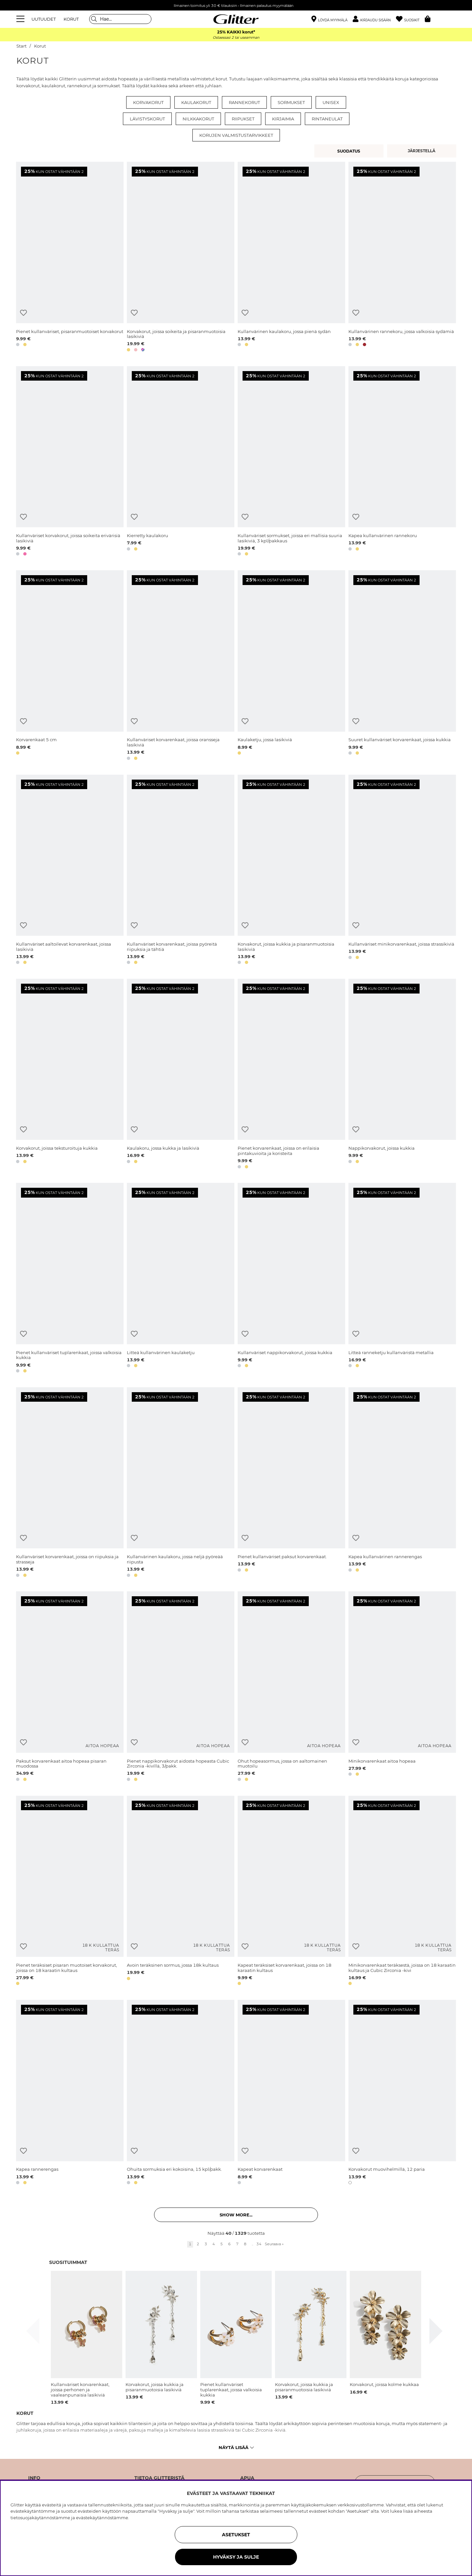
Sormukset (291, 102)
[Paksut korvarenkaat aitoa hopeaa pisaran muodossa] (70, 1687)
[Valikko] (21, 19)
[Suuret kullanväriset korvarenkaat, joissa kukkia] (402, 666)
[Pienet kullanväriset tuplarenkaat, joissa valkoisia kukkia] (70, 1279)
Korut (40, 46)
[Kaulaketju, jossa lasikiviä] (291, 666)
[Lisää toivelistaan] (23, 313)
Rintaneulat (327, 118)
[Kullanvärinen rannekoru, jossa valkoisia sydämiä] (402, 258)
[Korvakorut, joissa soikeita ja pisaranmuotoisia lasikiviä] (180, 258)
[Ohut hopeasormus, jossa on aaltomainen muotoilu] (291, 1687)
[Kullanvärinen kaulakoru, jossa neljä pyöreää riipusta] (180, 1483)
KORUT (71, 19)
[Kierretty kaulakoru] (180, 462)
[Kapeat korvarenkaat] (291, 2093)
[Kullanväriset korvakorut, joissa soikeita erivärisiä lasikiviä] (70, 462)
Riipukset (243, 118)
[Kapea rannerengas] (70, 2093)
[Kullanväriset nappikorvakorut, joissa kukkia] (291, 1279)
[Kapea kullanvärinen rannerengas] (402, 1483)
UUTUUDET (43, 19)
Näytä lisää (236, 2447)
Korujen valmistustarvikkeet (236, 135)
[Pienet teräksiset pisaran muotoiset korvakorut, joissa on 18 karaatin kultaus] (70, 1892)
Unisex (331, 102)
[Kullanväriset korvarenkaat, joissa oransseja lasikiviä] (180, 666)
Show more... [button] (236, 2214)
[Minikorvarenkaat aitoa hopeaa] (402, 1687)
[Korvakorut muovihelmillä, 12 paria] (402, 2093)
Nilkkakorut (198, 118)
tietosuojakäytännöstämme (40, 2517)
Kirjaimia (283, 118)
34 (259, 2244)
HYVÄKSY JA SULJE (236, 2557)
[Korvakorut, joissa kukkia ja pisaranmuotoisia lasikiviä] (291, 871)
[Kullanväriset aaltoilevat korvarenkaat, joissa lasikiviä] (70, 871)
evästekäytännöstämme (102, 2517)
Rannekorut (244, 102)
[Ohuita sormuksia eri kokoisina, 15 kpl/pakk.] (180, 2093)
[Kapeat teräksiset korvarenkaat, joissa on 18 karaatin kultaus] (291, 1892)
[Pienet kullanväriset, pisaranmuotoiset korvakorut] (70, 258)
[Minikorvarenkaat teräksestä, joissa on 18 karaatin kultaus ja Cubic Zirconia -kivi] (402, 1892)
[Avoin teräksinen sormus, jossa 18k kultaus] (180, 1892)
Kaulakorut (196, 102)
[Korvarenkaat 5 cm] (70, 666)
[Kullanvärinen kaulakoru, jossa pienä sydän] (291, 258)
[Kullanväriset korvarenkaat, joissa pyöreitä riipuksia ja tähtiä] (180, 871)
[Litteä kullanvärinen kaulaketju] (180, 1279)
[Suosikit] (410, 19)
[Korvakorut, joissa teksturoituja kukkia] (70, 1075)
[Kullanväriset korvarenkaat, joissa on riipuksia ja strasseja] (70, 1483)
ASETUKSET (236, 2535)
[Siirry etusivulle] (236, 19)
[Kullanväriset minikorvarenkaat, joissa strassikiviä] (402, 871)
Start (21, 46)
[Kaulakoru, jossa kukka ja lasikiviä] (180, 1075)
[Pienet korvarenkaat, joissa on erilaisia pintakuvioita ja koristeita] (291, 1075)
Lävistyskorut (147, 118)
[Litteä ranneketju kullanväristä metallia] (402, 1279)
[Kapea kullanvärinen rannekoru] (402, 462)
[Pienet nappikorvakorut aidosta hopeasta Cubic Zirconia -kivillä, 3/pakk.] (180, 1687)
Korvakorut (148, 102)
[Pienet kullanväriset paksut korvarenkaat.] (291, 1483)
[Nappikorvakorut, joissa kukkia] (402, 1075)
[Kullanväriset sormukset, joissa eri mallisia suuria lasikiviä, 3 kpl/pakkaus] (291, 462)
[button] (374, 19)
